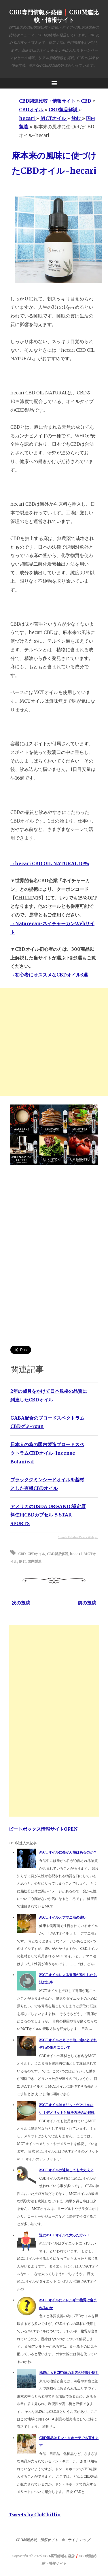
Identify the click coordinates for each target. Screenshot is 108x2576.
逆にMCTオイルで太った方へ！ (64, 2235)
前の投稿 (87, 1603)
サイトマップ (79, 2540)
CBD (22, 1554)
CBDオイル (36, 1554)
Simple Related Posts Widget (78, 1537)
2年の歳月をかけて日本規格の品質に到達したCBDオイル (48, 1395)
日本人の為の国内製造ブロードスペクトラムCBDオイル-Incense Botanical (47, 1453)
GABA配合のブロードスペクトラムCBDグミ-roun (47, 1422)
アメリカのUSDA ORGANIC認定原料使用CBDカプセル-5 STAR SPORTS (48, 1515)
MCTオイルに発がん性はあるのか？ (68, 1852)
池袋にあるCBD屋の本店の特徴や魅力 (68, 2372)
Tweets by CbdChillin (35, 2514)
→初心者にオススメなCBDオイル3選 (49, 975)
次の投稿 (21, 1603)
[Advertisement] (54, 1042)
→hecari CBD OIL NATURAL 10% (49, 863)
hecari (76, 1554)
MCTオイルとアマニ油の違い (62, 1917)
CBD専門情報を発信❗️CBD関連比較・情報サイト (54, 16)
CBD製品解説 (57, 1554)
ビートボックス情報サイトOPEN (43, 1829)
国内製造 (34, 1561)
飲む (22, 1561)
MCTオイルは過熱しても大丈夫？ (66, 2170)
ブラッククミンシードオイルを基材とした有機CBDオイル (47, 1484)
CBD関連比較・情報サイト (37, 2540)
